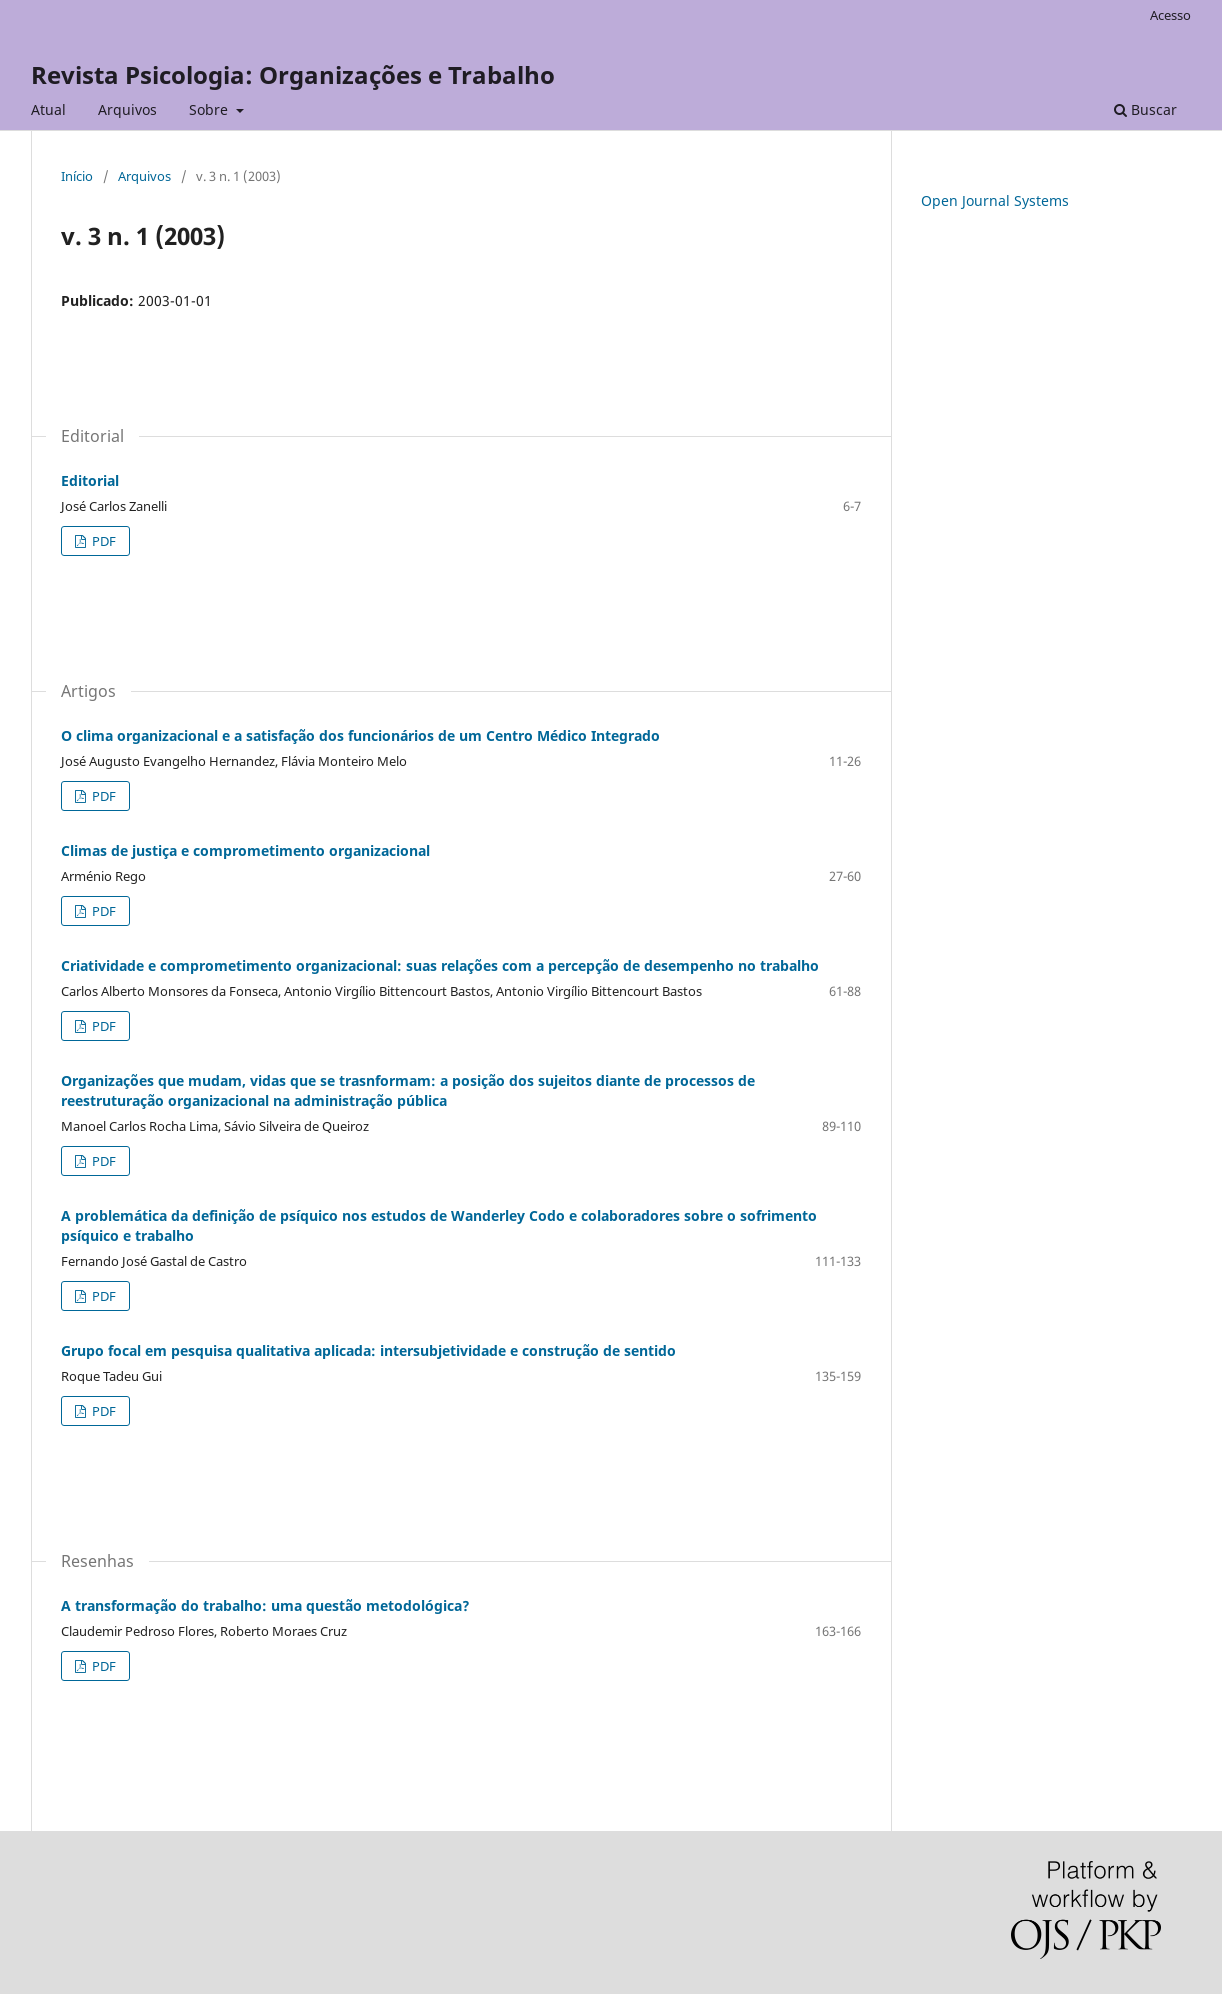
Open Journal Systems (995, 200)
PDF (102, 541)
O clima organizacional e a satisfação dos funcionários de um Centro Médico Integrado (360, 735)
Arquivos (127, 109)
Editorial (90, 480)
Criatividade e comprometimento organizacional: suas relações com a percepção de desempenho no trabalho (440, 965)
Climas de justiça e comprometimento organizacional (245, 850)
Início (77, 176)
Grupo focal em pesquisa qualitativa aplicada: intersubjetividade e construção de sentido (368, 1350)
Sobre (210, 109)
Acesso (1170, 15)
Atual (48, 109)
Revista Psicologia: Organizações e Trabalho (293, 74)
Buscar (1145, 109)
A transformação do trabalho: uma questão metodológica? (265, 1605)
